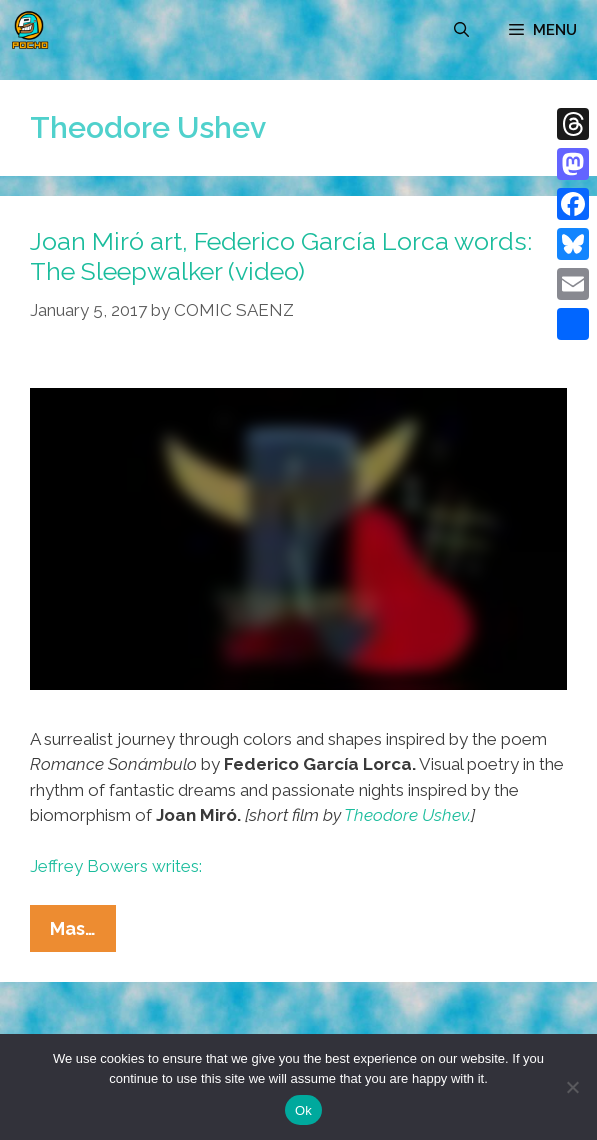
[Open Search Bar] (461, 30)
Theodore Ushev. (407, 815)
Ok (303, 1110)
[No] (572, 1087)
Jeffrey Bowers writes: (116, 866)
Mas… (83, 933)
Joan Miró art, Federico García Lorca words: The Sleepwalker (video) (281, 256)
